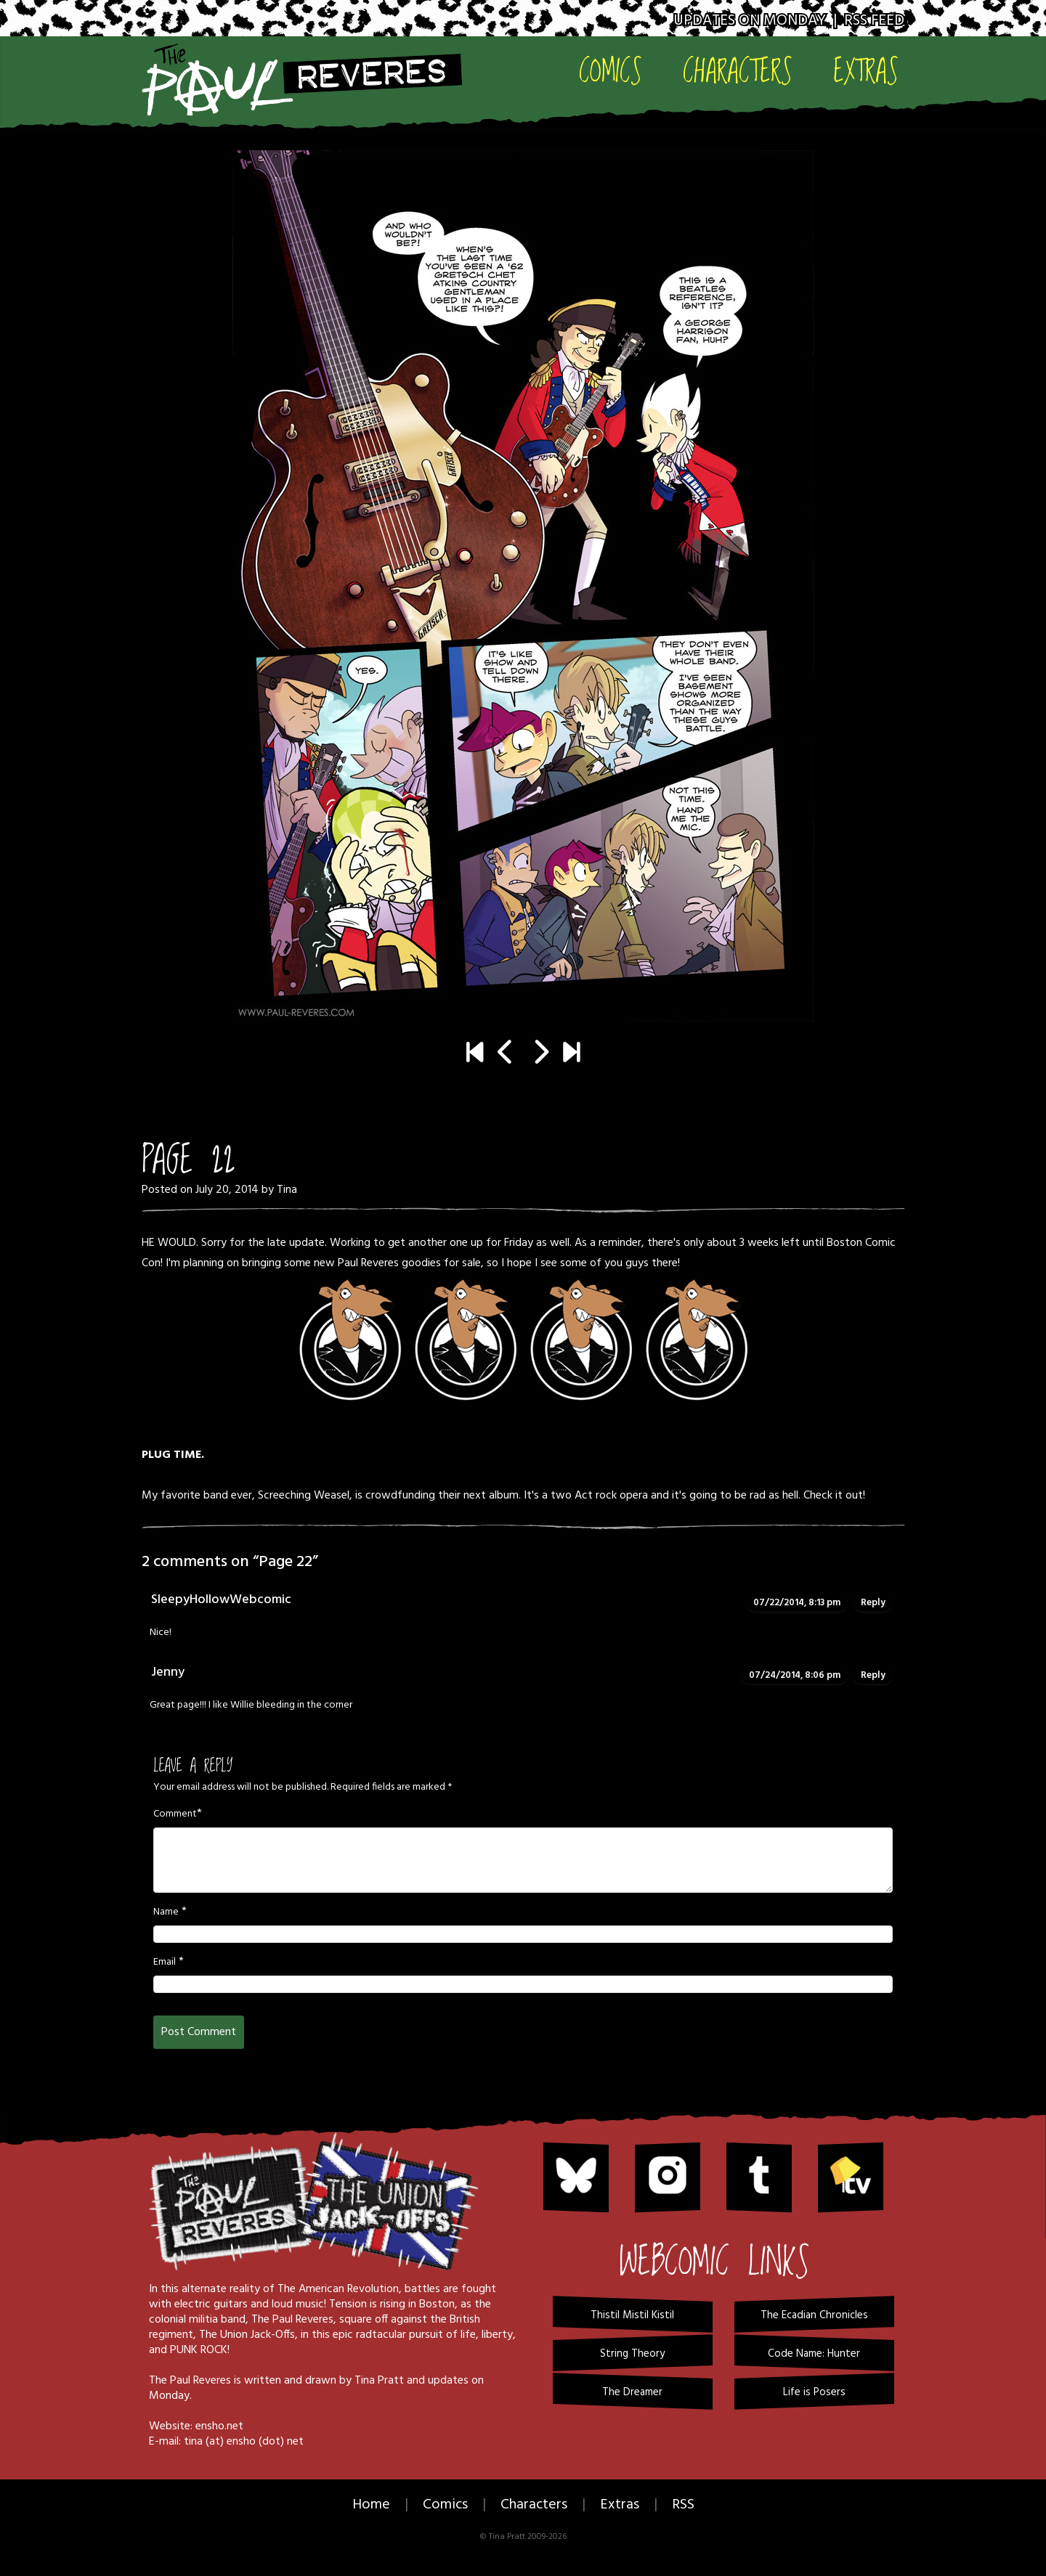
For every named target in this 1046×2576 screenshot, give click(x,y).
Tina (287, 1190)
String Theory (632, 2354)
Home (371, 2504)
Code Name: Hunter (814, 2354)
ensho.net (219, 2426)
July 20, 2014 (227, 1190)
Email (164, 1962)
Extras (866, 70)
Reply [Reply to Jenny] (873, 1675)
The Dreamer (632, 2392)
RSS (683, 2504)
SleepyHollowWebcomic (221, 1599)
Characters (737, 70)
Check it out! (834, 1495)
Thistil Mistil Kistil (632, 2315)
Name (166, 1912)
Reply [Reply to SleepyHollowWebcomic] (873, 1602)
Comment (175, 1814)
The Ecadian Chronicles (814, 2315)
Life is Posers (814, 2392)
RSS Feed (874, 21)
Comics (610, 70)
